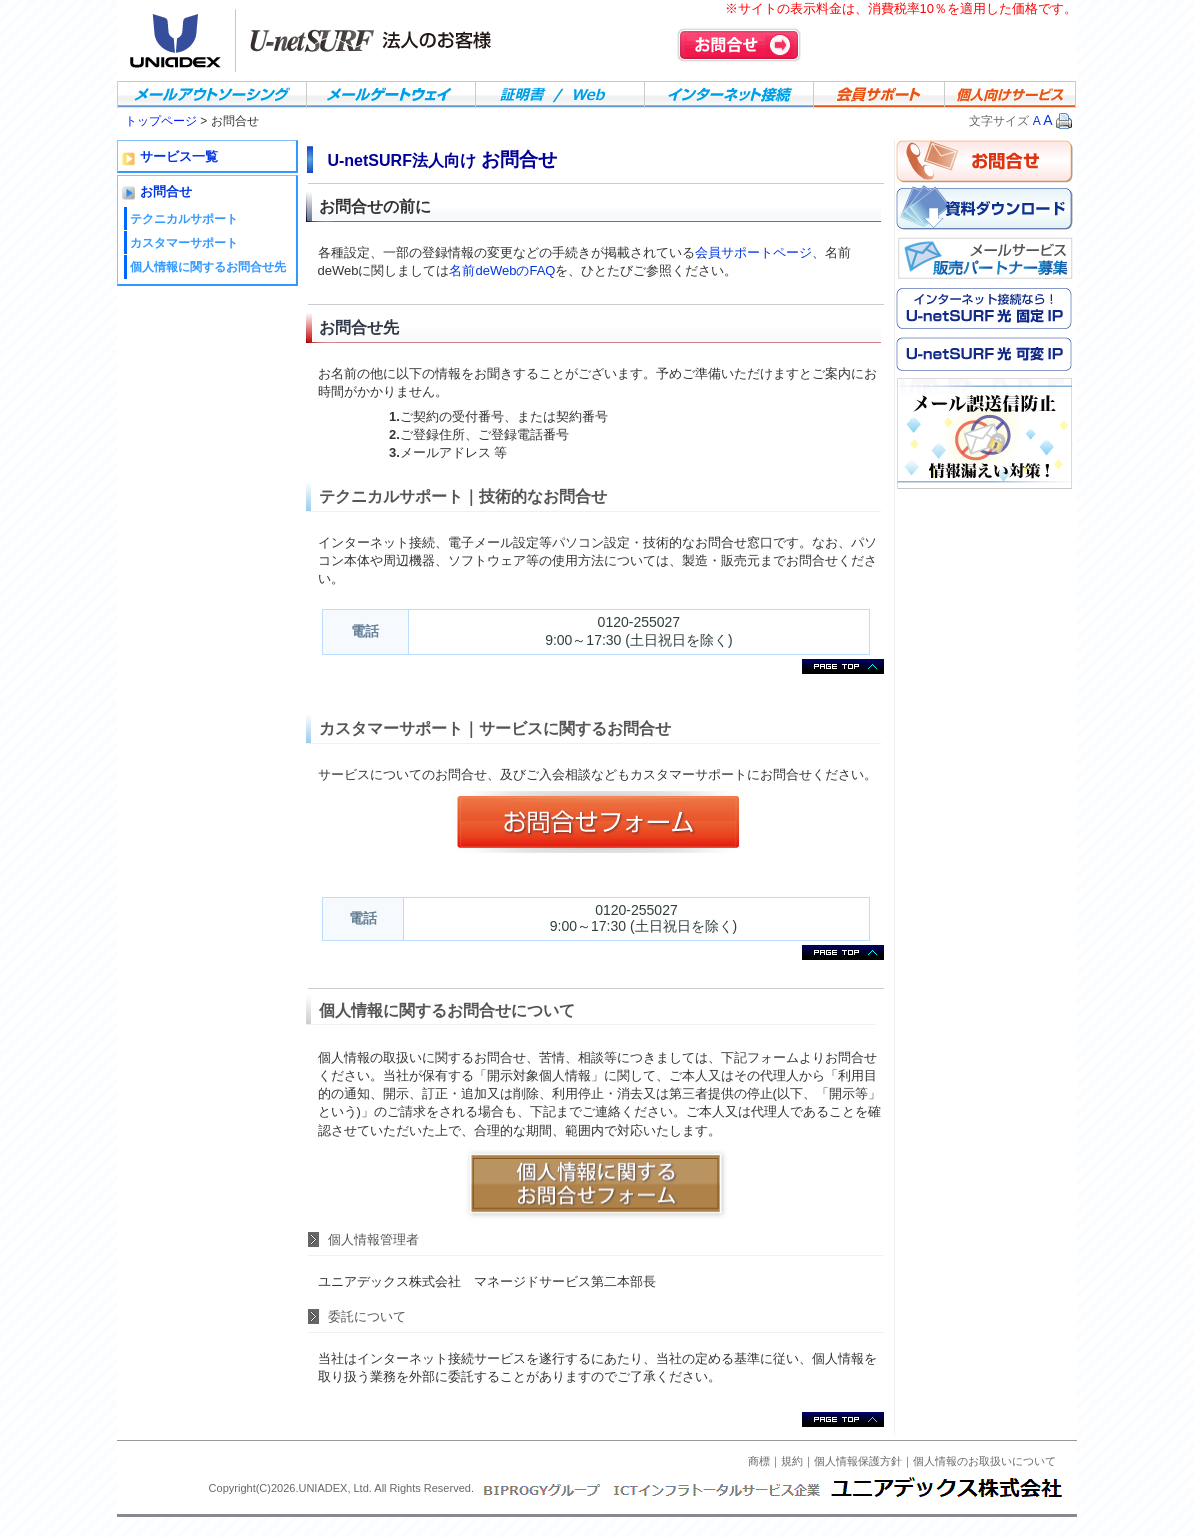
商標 (759, 1461)
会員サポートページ (753, 252)
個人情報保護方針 (858, 1461)
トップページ (162, 121)
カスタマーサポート (184, 243)
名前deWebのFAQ (502, 270)
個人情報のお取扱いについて (984, 1461)
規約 (792, 1461)
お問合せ (739, 45)
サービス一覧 (179, 157)
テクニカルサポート (184, 219)
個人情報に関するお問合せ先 (208, 267)
